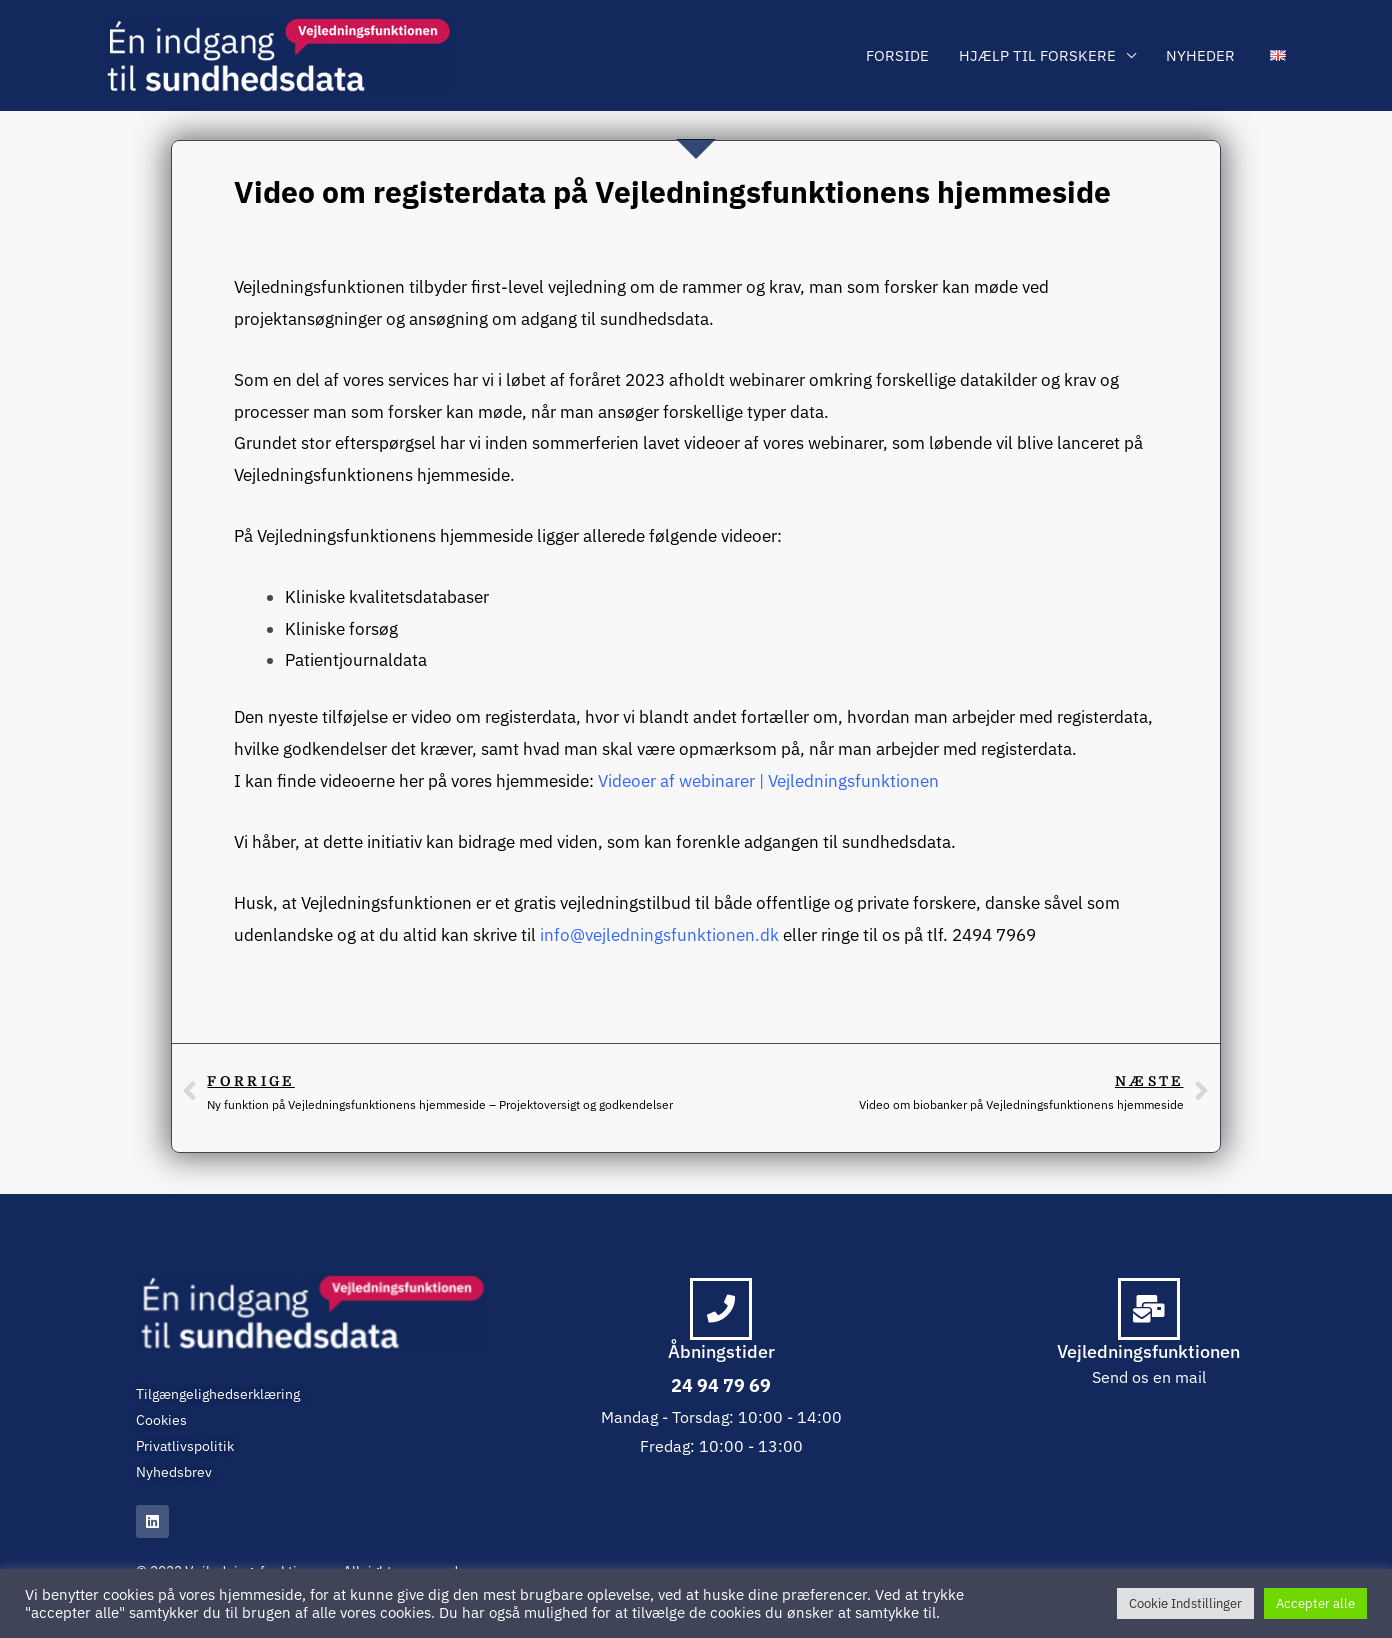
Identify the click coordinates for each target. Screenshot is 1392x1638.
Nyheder (1200, 55)
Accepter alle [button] (1315, 1603)
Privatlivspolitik (185, 1446)
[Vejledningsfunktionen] (277, 55)
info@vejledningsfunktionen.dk (659, 935)
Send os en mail (1149, 1377)
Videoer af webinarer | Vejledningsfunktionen (768, 781)
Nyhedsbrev (174, 1472)
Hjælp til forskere (1037, 55)
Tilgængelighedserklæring (218, 1394)
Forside (897, 55)
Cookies (161, 1420)
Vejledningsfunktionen (1148, 1351)
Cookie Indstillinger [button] (1185, 1603)
